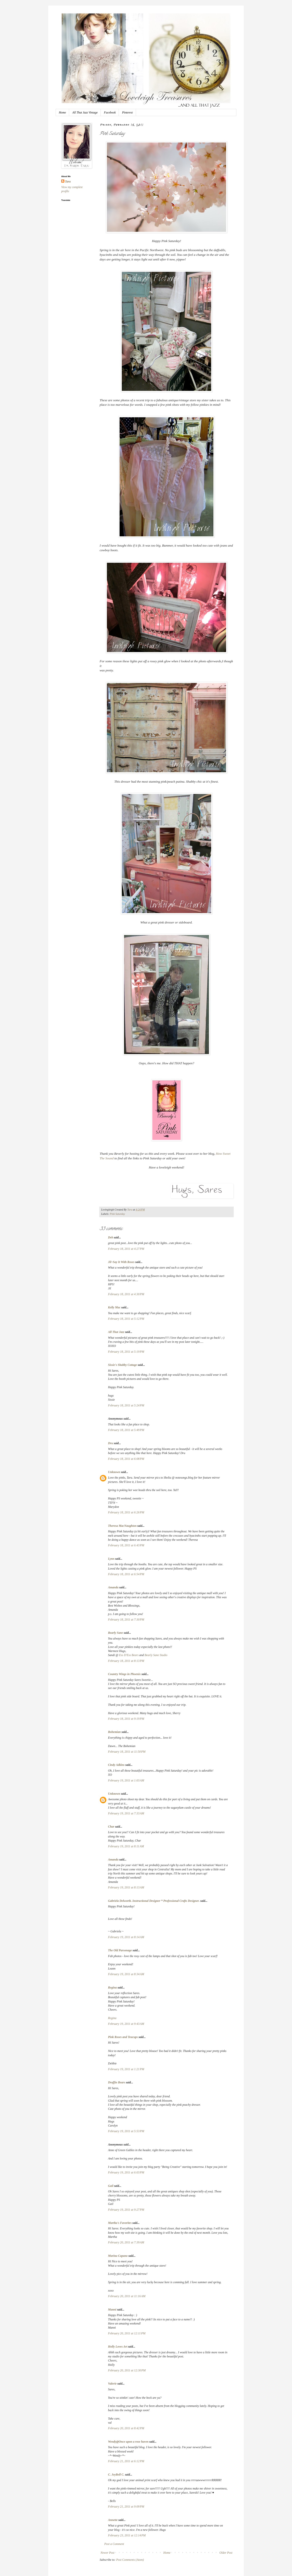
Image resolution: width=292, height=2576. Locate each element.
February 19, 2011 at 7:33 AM (126, 1813)
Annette (113, 2519)
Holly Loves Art (117, 2346)
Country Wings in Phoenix (124, 1674)
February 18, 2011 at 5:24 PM (126, 1405)
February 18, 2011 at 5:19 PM (126, 1351)
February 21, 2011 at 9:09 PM (126, 2506)
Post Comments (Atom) (130, 2559)
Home (62, 112)
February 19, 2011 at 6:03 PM (126, 2172)
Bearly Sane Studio (156, 1655)
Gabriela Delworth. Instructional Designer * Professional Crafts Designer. (153, 1900)
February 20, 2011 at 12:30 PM (127, 2370)
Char (111, 1826)
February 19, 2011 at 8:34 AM (126, 1974)
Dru (110, 1443)
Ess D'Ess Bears (129, 1655)
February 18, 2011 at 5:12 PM (126, 1318)
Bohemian (114, 1731)
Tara (68, 181)
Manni (112, 2309)
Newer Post (107, 2552)
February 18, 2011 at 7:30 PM (126, 1619)
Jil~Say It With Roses (121, 1262)
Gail (110, 2185)
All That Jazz (116, 1331)
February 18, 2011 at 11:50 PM (126, 1751)
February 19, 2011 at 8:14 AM (126, 1937)
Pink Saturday (117, 1213)
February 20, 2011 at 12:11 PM (126, 2333)
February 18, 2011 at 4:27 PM (126, 1248)
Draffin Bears (116, 2082)
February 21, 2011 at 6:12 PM (126, 2461)
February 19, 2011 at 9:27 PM (126, 2209)
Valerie (112, 2383)
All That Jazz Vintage (85, 112)
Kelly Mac (114, 1307)
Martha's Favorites (120, 2222)
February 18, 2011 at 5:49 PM (126, 1430)
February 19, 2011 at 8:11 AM (126, 1846)
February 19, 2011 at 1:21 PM (126, 2069)
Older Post (225, 2552)
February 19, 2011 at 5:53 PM (126, 2131)
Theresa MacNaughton (122, 1525)
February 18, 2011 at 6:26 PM (126, 1512)
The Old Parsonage (120, 1950)
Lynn (111, 1558)
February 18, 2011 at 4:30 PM (126, 1294)
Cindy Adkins (116, 1764)
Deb (110, 1237)
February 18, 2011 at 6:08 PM (126, 1458)
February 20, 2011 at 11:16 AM (126, 2296)
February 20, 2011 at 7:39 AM (126, 2242)
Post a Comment (114, 2543)
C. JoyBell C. (116, 2474)
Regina (113, 1987)
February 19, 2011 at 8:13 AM (126, 1887)
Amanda (113, 1587)
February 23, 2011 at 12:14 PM (127, 2535)
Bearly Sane (115, 1632)
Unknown (114, 1472)
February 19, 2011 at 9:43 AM (126, 2023)
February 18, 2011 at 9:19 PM (126, 1718)
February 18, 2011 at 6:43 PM (126, 1545)
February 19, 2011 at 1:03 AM (126, 1780)
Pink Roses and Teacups (123, 2037)
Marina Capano (118, 2255)
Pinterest (127, 112)
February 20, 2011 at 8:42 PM (126, 2428)
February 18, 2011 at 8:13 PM (126, 1660)
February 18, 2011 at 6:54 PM (126, 1574)
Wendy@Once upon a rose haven (128, 2441)
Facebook (110, 112)
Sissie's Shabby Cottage (122, 1364)
